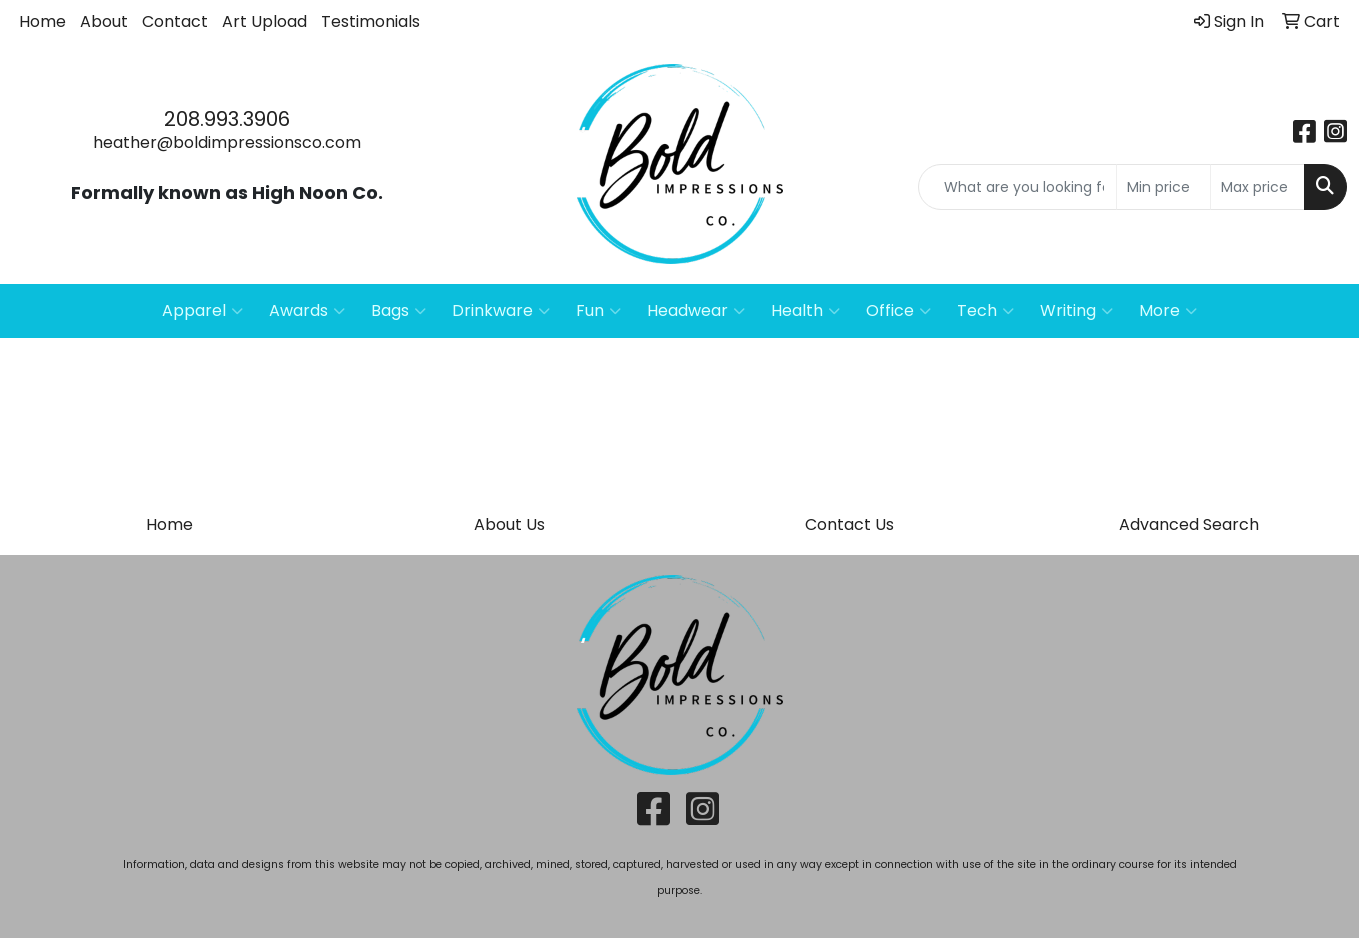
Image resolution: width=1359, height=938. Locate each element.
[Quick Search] (1017, 187)
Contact (175, 21)
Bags (398, 311)
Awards (307, 311)
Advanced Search (1189, 524)
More (1168, 311)
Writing (1076, 311)
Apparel (202, 311)
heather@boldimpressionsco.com (227, 142)
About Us (509, 524)
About (104, 21)
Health (805, 311)
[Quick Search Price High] (1257, 187)
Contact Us (849, 524)
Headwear (696, 311)
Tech (985, 311)
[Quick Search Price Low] (1163, 187)
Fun (598, 311)
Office (898, 311)
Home (42, 21)
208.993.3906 (227, 119)
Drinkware (501, 311)
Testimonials (370, 21)
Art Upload (264, 21)
